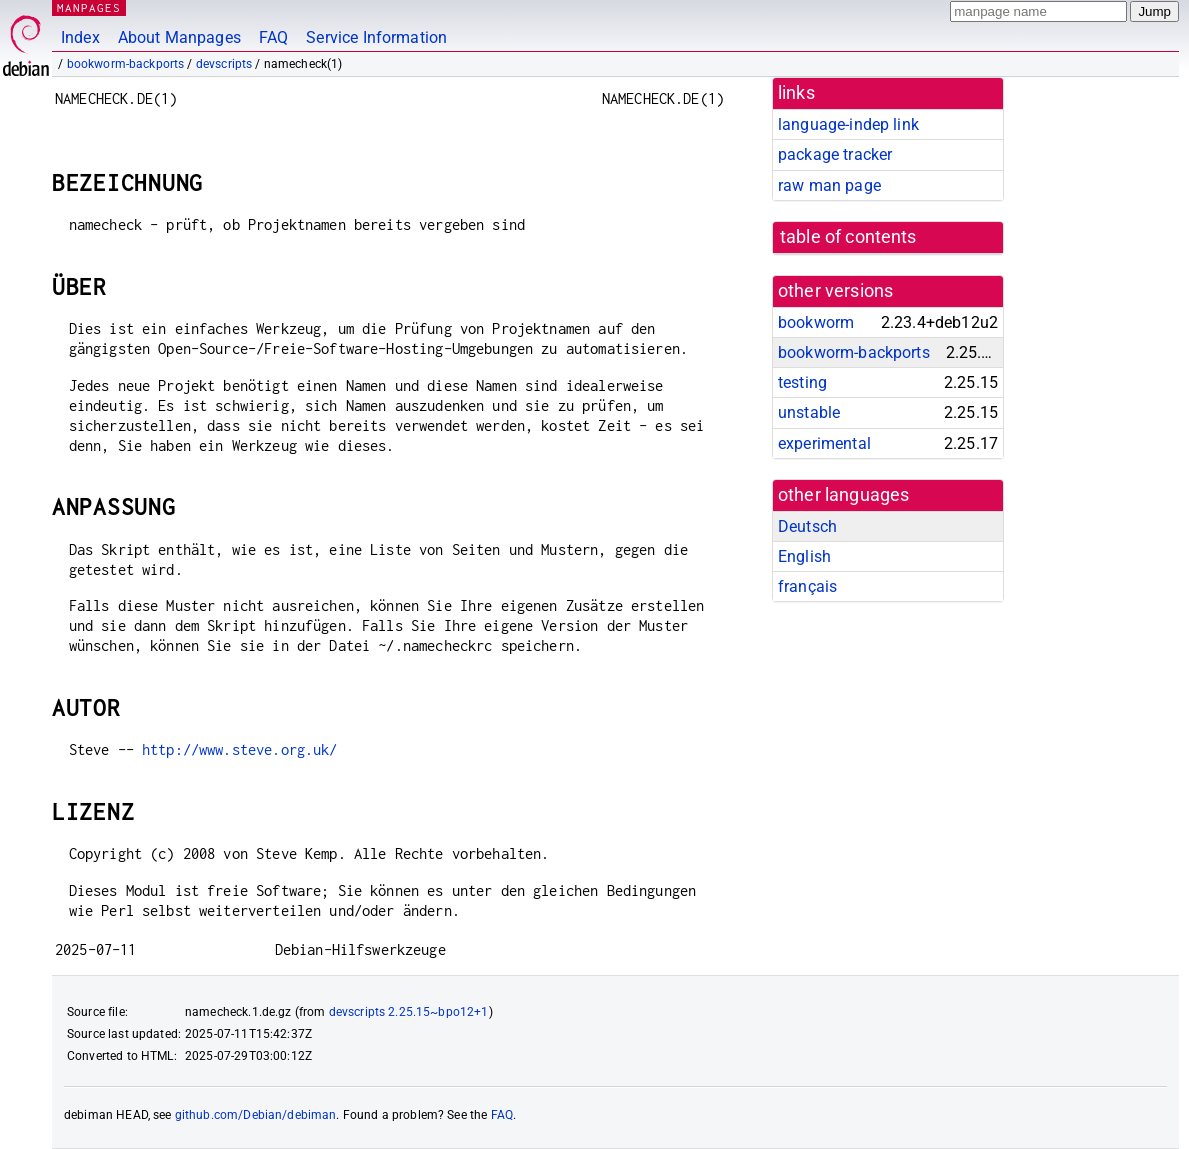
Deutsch (807, 526)
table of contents (848, 237)
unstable (809, 412)
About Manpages (179, 37)
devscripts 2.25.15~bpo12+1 (409, 1012)
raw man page (829, 185)
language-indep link (848, 124)
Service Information (376, 37)
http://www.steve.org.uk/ (240, 749)
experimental (824, 443)
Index (80, 37)
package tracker (835, 154)
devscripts (224, 64)
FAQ (273, 37)
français (807, 586)
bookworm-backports (126, 64)
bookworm (816, 322)
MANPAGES (89, 7)
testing (802, 382)
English (804, 556)
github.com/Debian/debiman (256, 1115)
